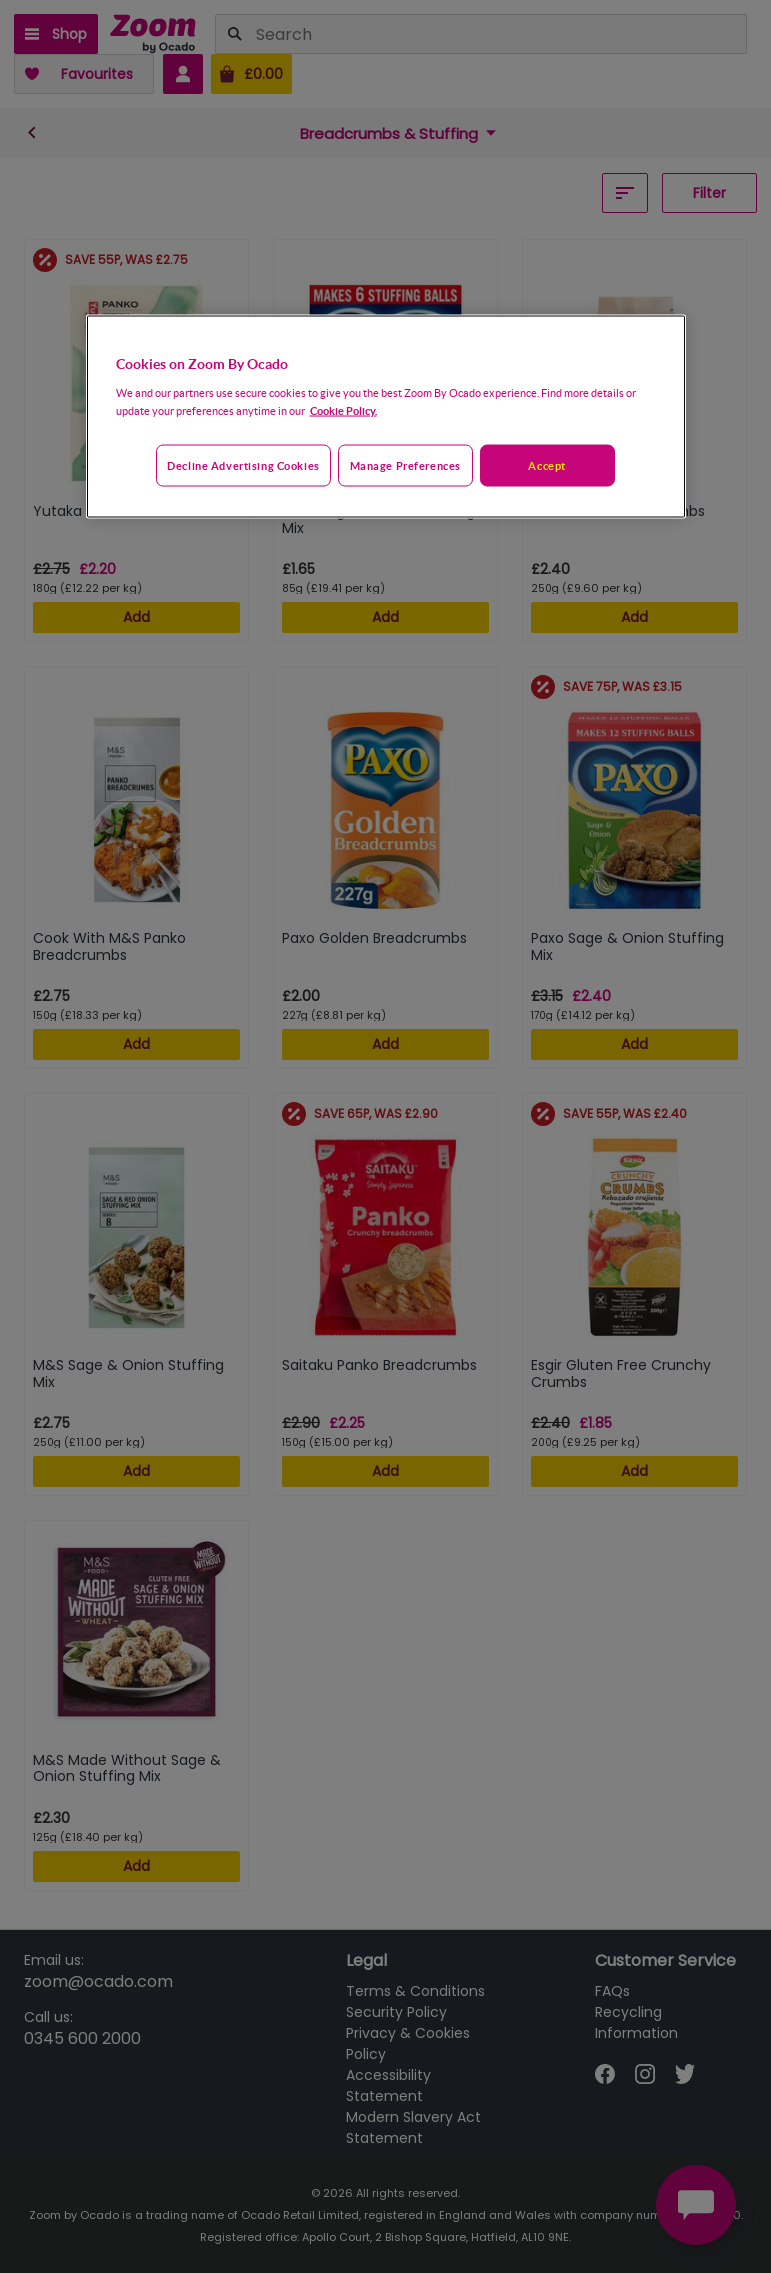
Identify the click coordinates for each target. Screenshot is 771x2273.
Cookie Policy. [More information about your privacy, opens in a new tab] (343, 409)
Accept (546, 464)
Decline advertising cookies (243, 464)
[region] (386, 416)
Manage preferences (405, 464)
